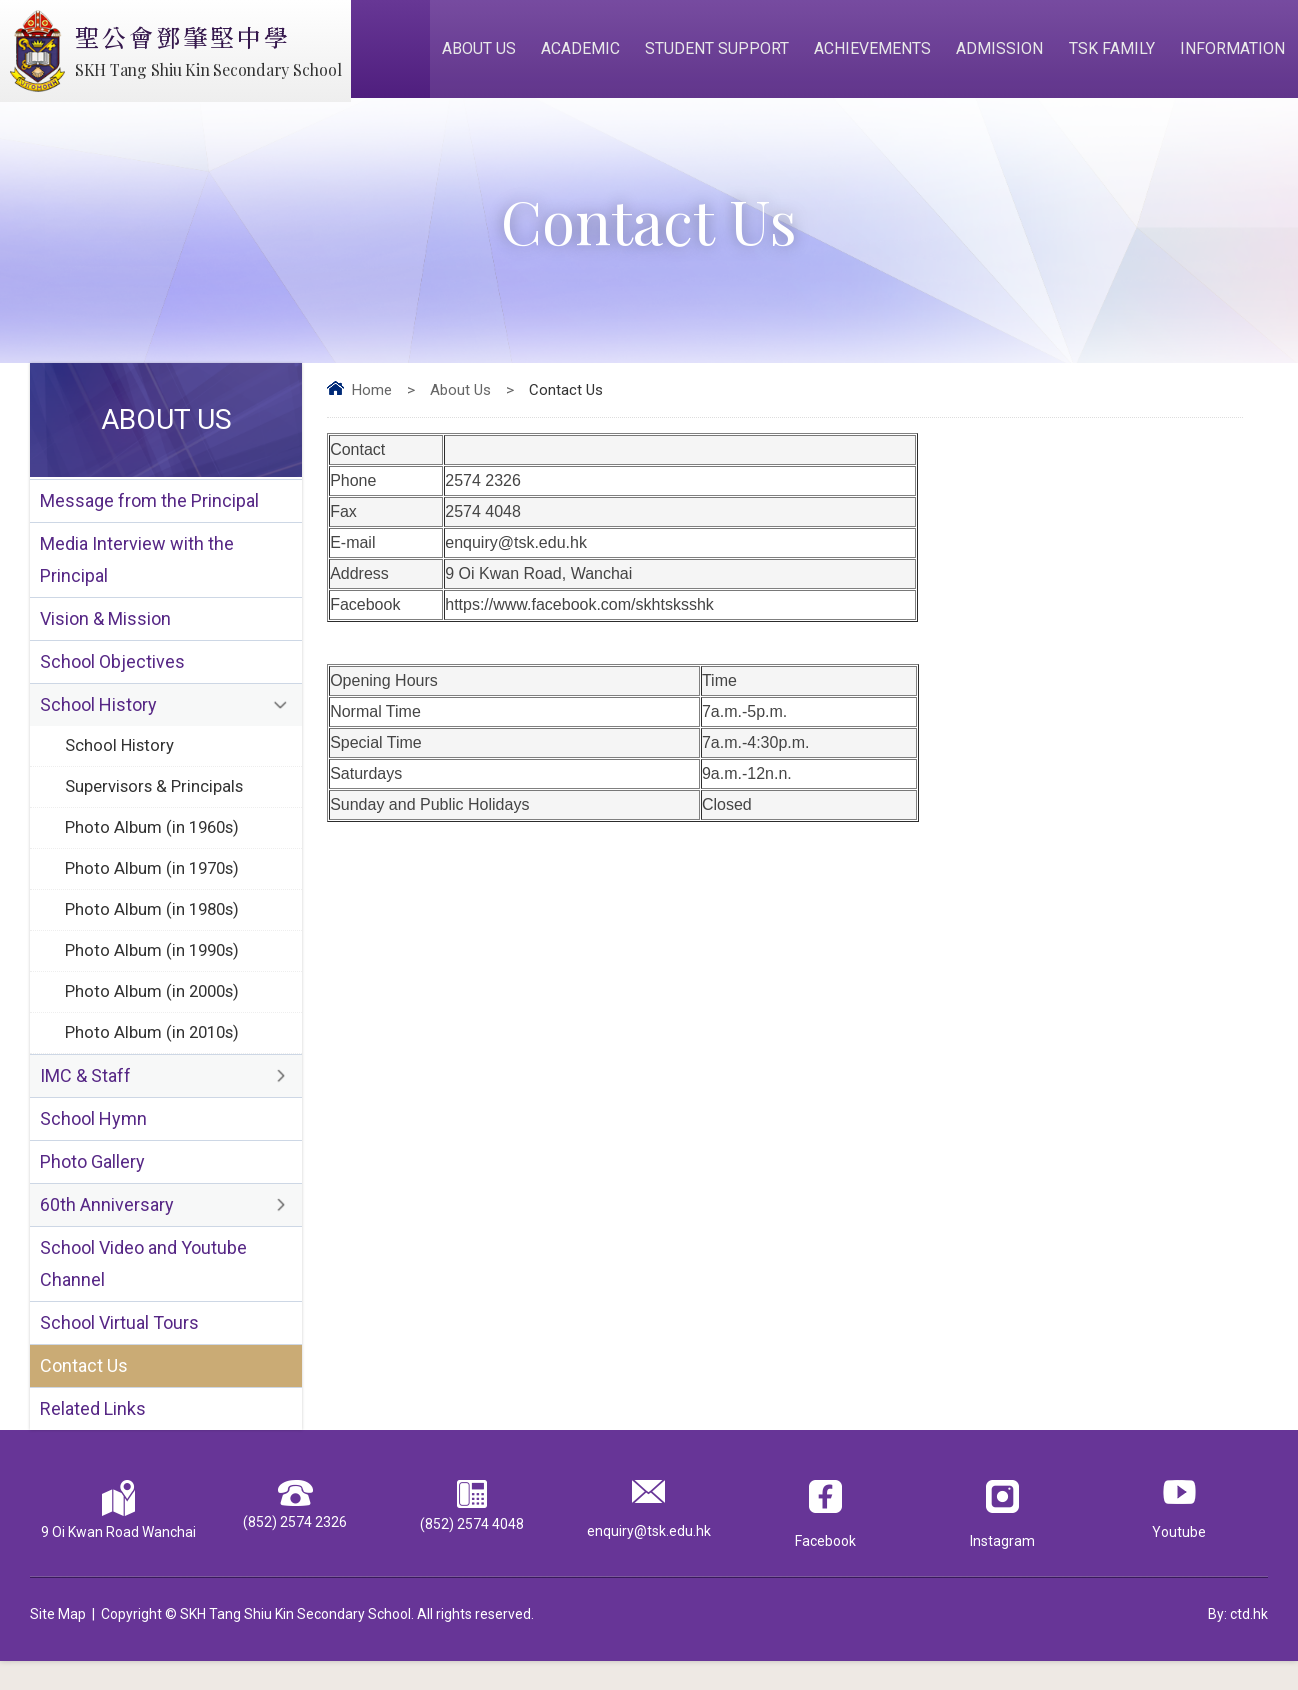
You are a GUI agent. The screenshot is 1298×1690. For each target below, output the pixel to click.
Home (372, 396)
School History (98, 716)
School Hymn (93, 1140)
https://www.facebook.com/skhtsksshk (579, 610)
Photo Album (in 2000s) (154, 1010)
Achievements (877, 51)
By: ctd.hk (1238, 1643)
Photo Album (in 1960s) (154, 842)
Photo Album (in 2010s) (154, 1052)
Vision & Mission (105, 628)
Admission (1003, 51)
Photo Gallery (92, 1184)
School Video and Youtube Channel (143, 1289)
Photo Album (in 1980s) (154, 926)
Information (1233, 51)
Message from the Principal (149, 507)
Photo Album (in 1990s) (154, 968)
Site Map (58, 1643)
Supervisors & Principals (156, 800)
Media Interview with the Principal (137, 568)
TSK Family (1114, 51)
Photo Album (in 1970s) (154, 884)
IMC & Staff (85, 1096)
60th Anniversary (107, 1228)
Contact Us (84, 1393)
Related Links (93, 1437)
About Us (487, 51)
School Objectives (112, 672)
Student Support (723, 51)
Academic (587, 51)
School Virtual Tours (119, 1349)
